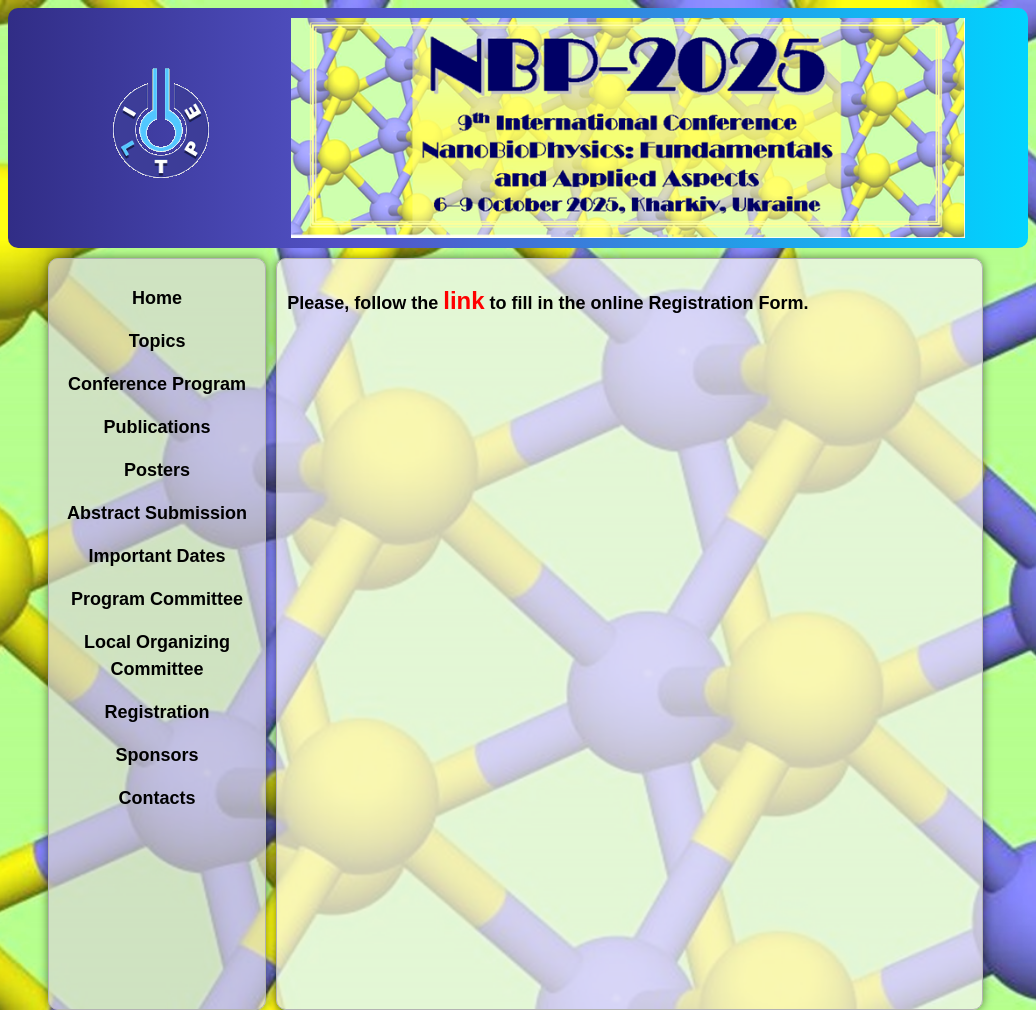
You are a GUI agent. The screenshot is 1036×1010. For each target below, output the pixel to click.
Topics (157, 341)
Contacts (157, 798)
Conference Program (157, 384)
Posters (157, 470)
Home (157, 298)
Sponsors (157, 755)
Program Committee (157, 599)
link (463, 300)
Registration (157, 712)
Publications (157, 427)
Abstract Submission (157, 513)
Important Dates (157, 556)
